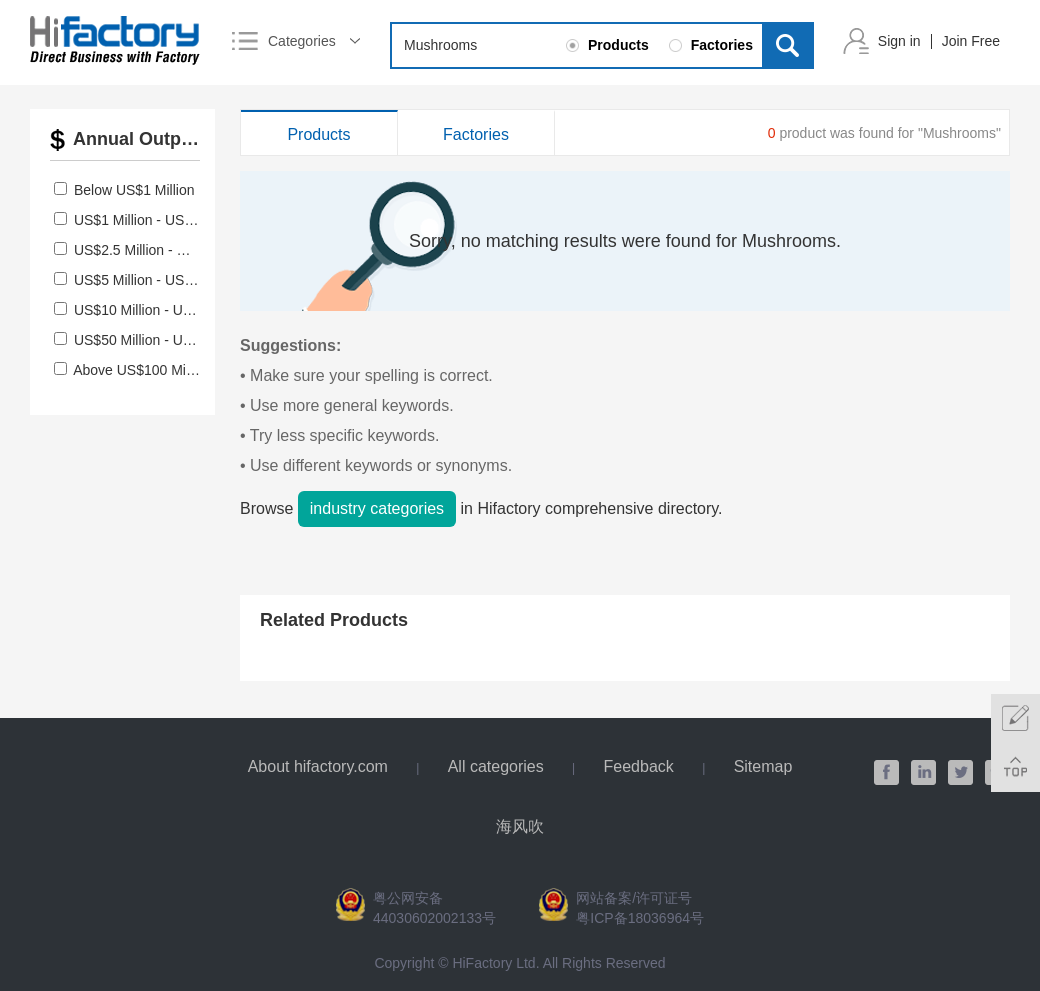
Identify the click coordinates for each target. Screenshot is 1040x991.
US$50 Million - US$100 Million (170, 340)
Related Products (334, 620)
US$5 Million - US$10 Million (162, 280)
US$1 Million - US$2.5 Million (164, 220)
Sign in (899, 41)
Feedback (639, 766)
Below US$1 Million (134, 190)
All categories (496, 766)
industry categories (377, 508)
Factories (476, 134)
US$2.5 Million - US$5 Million (164, 250)
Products (318, 134)
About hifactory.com (318, 766)
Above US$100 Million (142, 370)
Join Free (971, 41)
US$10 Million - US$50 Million (166, 310)
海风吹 (520, 826)
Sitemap (763, 766)
